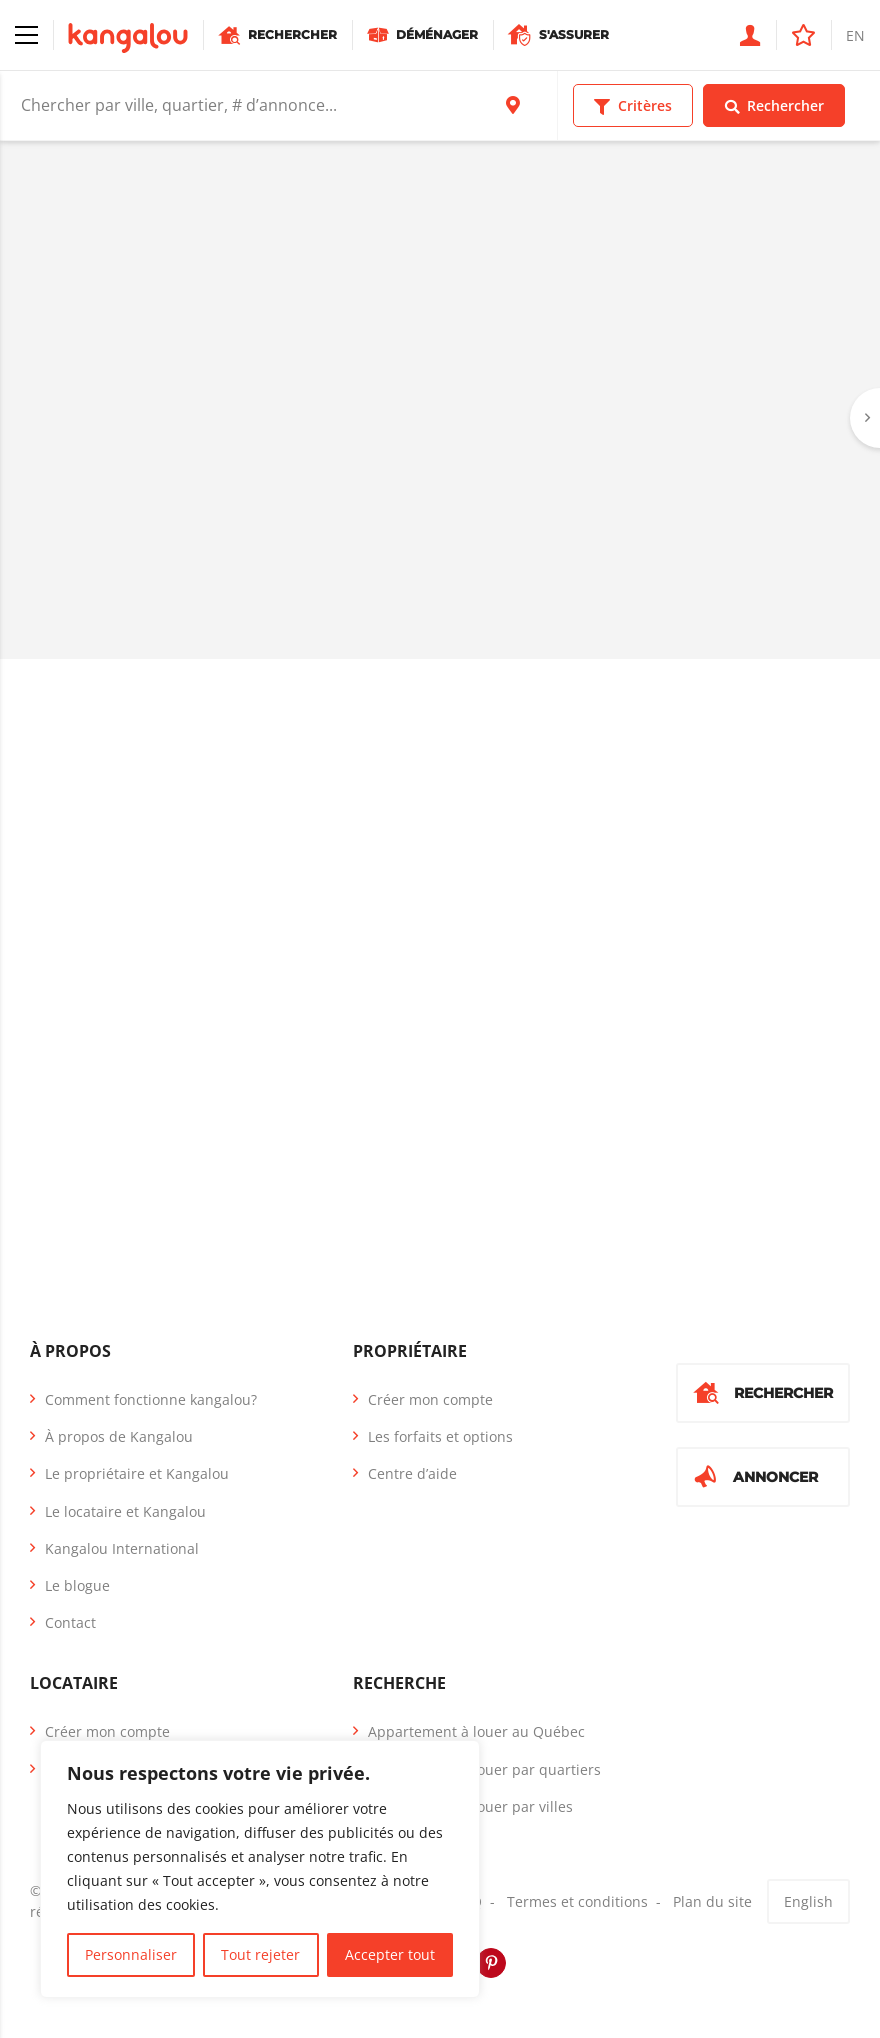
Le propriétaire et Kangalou (137, 1473)
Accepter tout (390, 1954)
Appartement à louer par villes (470, 1806)
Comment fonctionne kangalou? (151, 1399)
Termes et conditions (577, 1901)
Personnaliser (131, 1954)
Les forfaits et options (440, 1436)
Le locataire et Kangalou (125, 1511)
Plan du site (712, 1901)
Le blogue (77, 1585)
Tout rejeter (260, 1954)
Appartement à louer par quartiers (484, 1769)
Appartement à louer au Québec (476, 1731)
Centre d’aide (412, 1473)
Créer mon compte (430, 1399)
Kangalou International (122, 1548)
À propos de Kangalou (119, 1436)
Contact (70, 1622)
